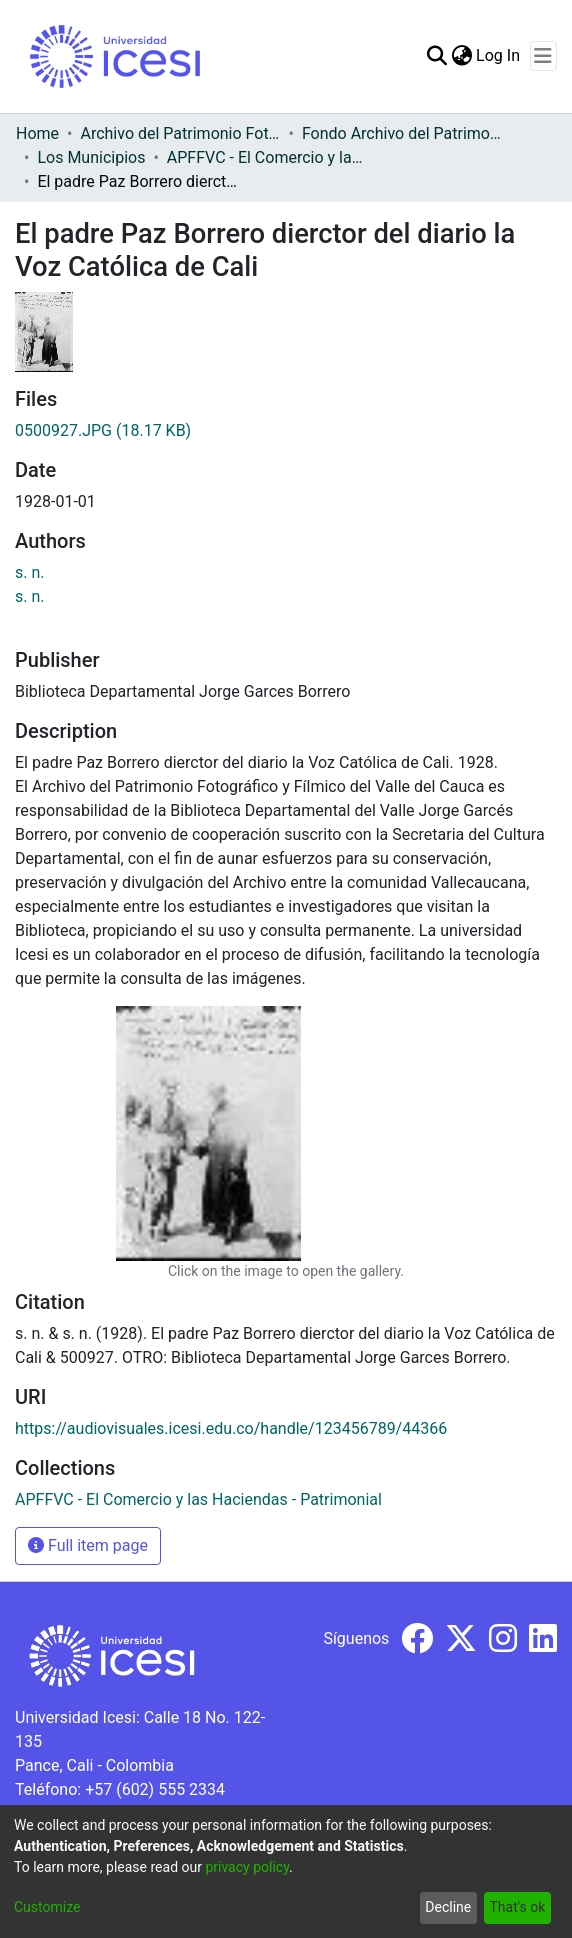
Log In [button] (499, 55)
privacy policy (247, 1867)
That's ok (517, 1907)
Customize (47, 1907)
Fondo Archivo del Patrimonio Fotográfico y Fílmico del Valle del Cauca (402, 133)
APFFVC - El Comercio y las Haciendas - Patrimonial (267, 157)
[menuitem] (461, 56)
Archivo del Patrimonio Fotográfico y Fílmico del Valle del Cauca (180, 133)
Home (37, 133)
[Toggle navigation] (543, 56)
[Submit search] (436, 56)
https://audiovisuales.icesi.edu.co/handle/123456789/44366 (231, 1428)
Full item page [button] (88, 1545)
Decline (448, 1907)
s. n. (30, 572)
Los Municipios (91, 157)
